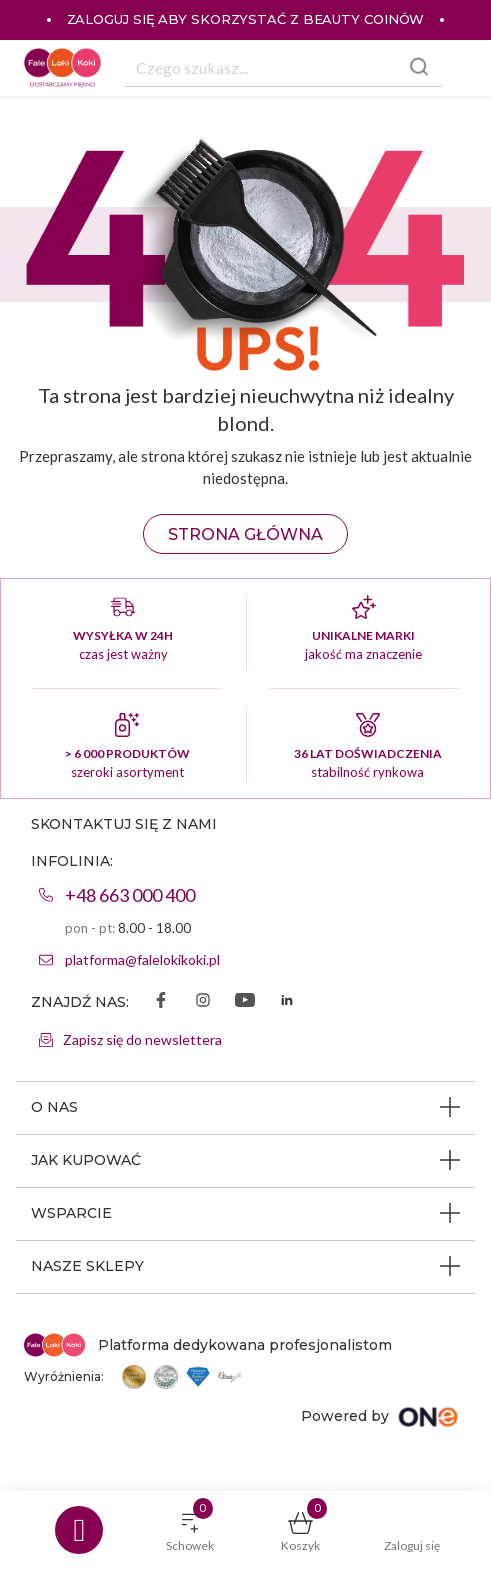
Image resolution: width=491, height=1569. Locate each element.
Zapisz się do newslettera (142, 1039)
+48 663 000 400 (130, 895)
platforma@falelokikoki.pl (142, 959)
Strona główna (245, 534)
